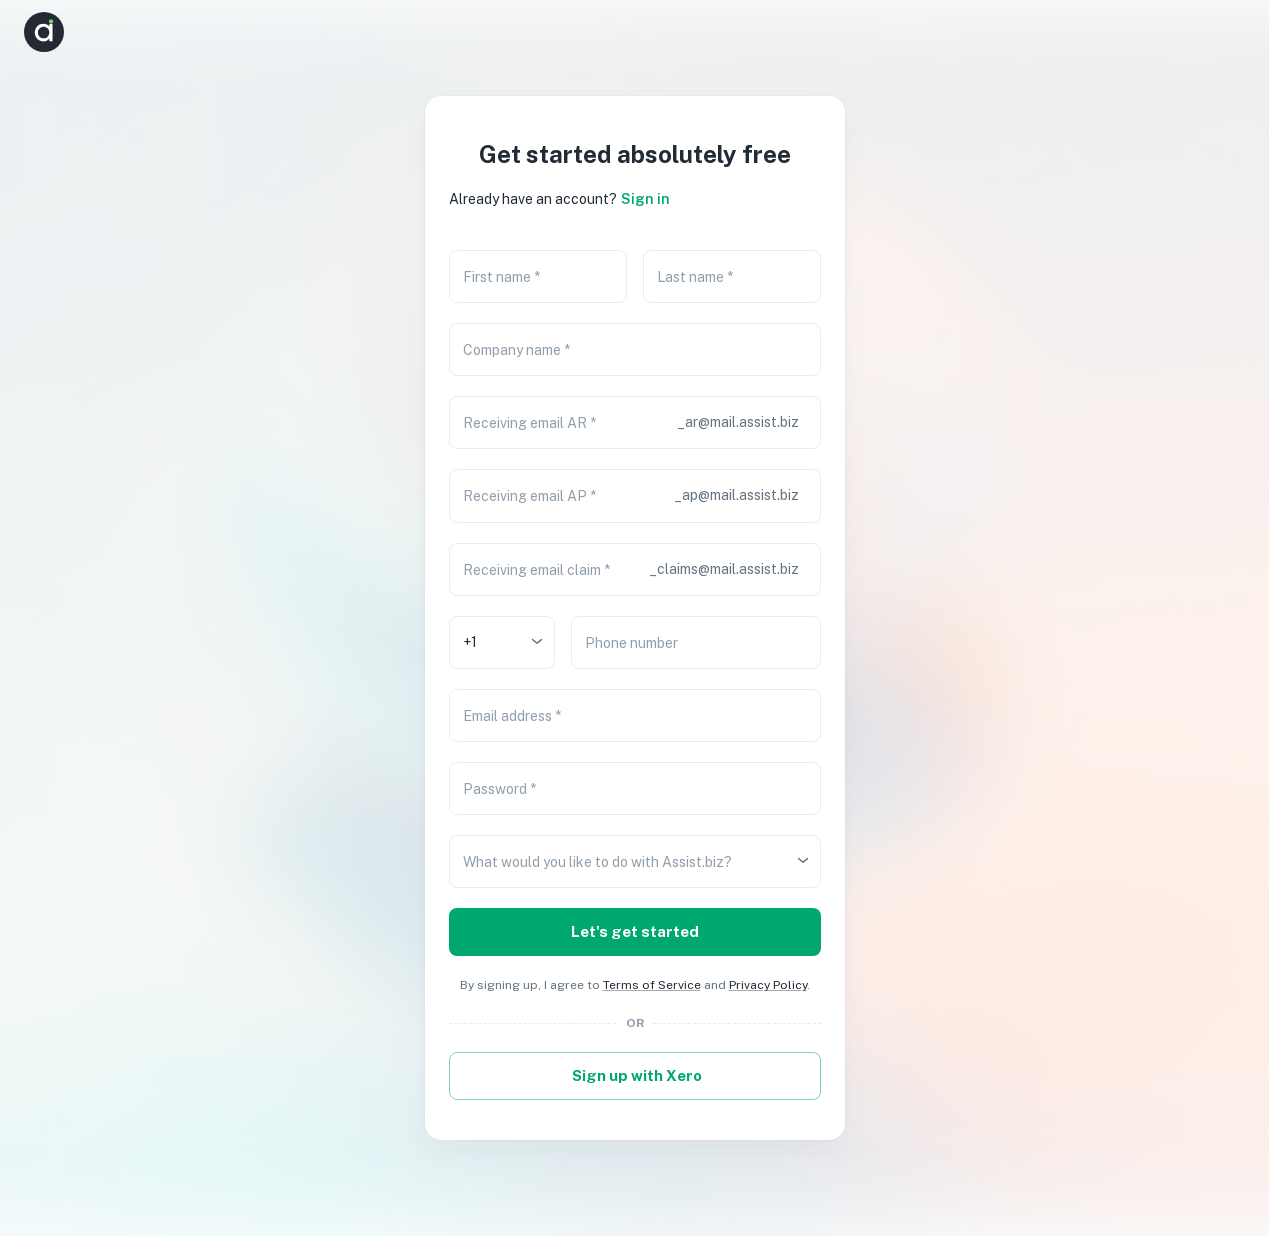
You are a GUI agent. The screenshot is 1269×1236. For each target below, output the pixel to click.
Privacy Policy (768, 985)
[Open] (537, 641)
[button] (1225, 32)
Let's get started (635, 932)
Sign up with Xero (635, 1076)
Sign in (645, 199)
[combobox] (487, 642)
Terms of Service (652, 985)
